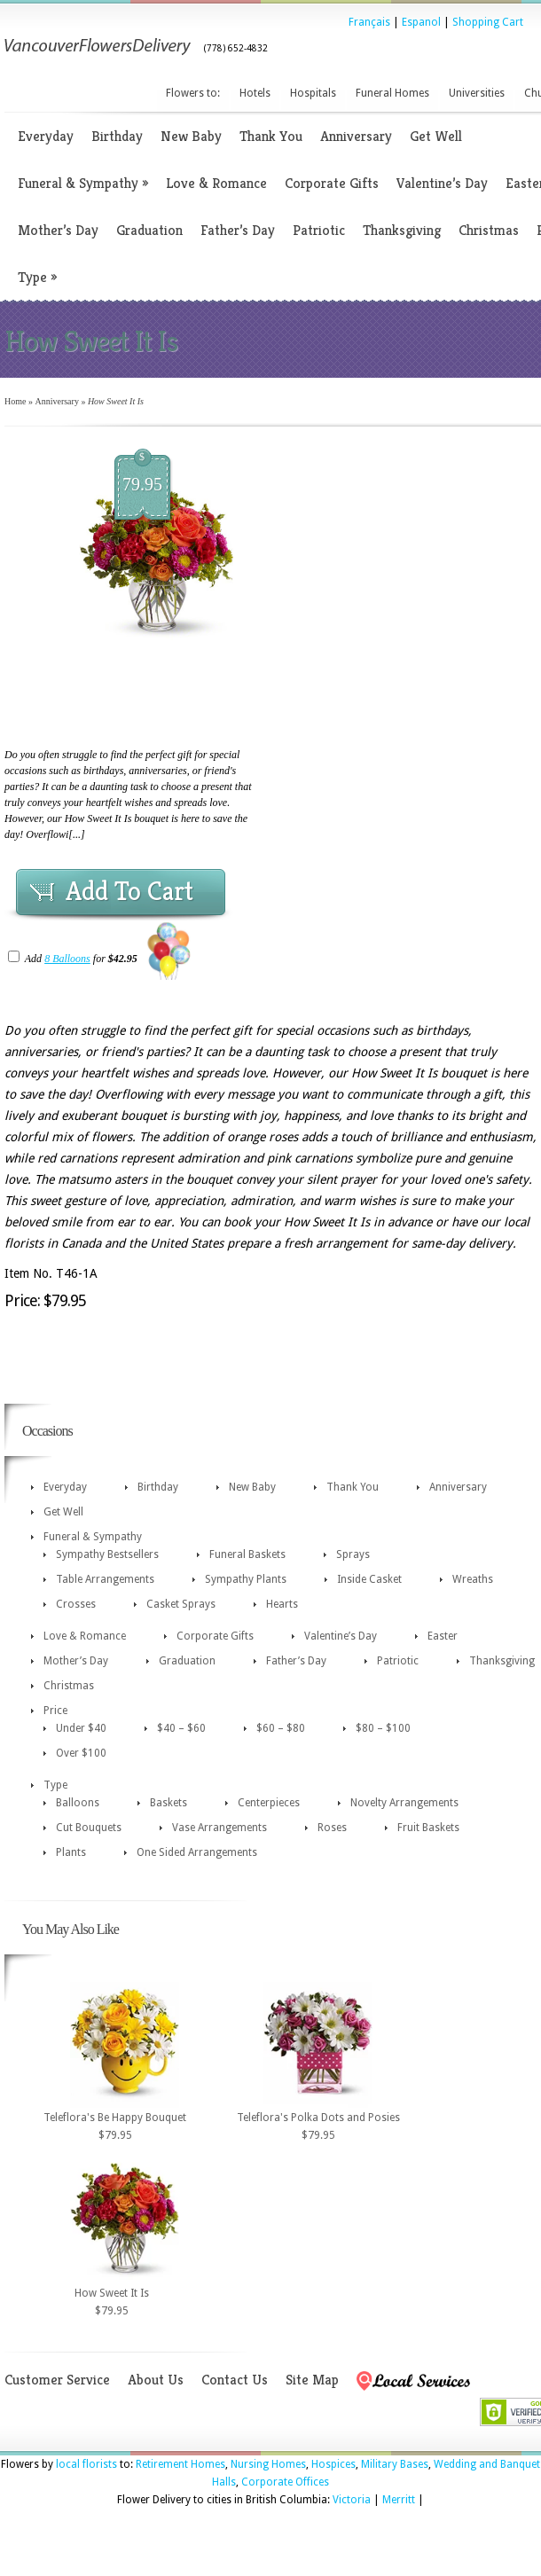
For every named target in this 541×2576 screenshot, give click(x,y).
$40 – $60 (181, 1728)
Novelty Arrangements (404, 1803)
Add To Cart (129, 891)
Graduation (149, 230)
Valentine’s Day (442, 183)
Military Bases (394, 2464)
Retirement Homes (180, 2464)
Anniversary (356, 136)
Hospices (333, 2464)
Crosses (76, 1604)
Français (369, 22)
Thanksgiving (402, 230)
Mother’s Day (58, 230)
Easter (442, 1636)
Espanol (421, 22)
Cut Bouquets (89, 1827)
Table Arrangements (105, 1579)
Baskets (168, 1803)
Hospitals (313, 93)
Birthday (117, 136)
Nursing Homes (268, 2464)
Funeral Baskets (247, 1554)
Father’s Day (237, 230)
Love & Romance (216, 183)
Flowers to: (193, 93)
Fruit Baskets (428, 1827)
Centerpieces (269, 1803)
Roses (332, 1827)
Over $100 (81, 1753)
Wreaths (472, 1579)
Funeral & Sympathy (83, 183)
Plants (71, 1852)
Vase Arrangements (219, 1827)
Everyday (46, 136)
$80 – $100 (383, 1728)
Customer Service (57, 2379)
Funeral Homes (392, 93)
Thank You (270, 136)
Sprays (353, 1554)
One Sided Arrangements (197, 1852)
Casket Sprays (181, 1604)
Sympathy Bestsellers (107, 1554)
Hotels (254, 93)
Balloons (77, 1803)
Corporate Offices (285, 2482)
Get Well (436, 136)
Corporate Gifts (332, 183)
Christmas (489, 230)
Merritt (398, 2500)
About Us (156, 2379)
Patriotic (319, 230)
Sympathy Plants (245, 1579)
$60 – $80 (280, 1728)
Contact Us (234, 2379)
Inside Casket (369, 1579)
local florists (86, 2464)
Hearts (282, 1604)
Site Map (312, 2379)
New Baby (191, 136)
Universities (477, 93)
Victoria (352, 2500)
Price (55, 1710)
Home (15, 401)
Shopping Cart (487, 22)
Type (37, 277)
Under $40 (81, 1728)
